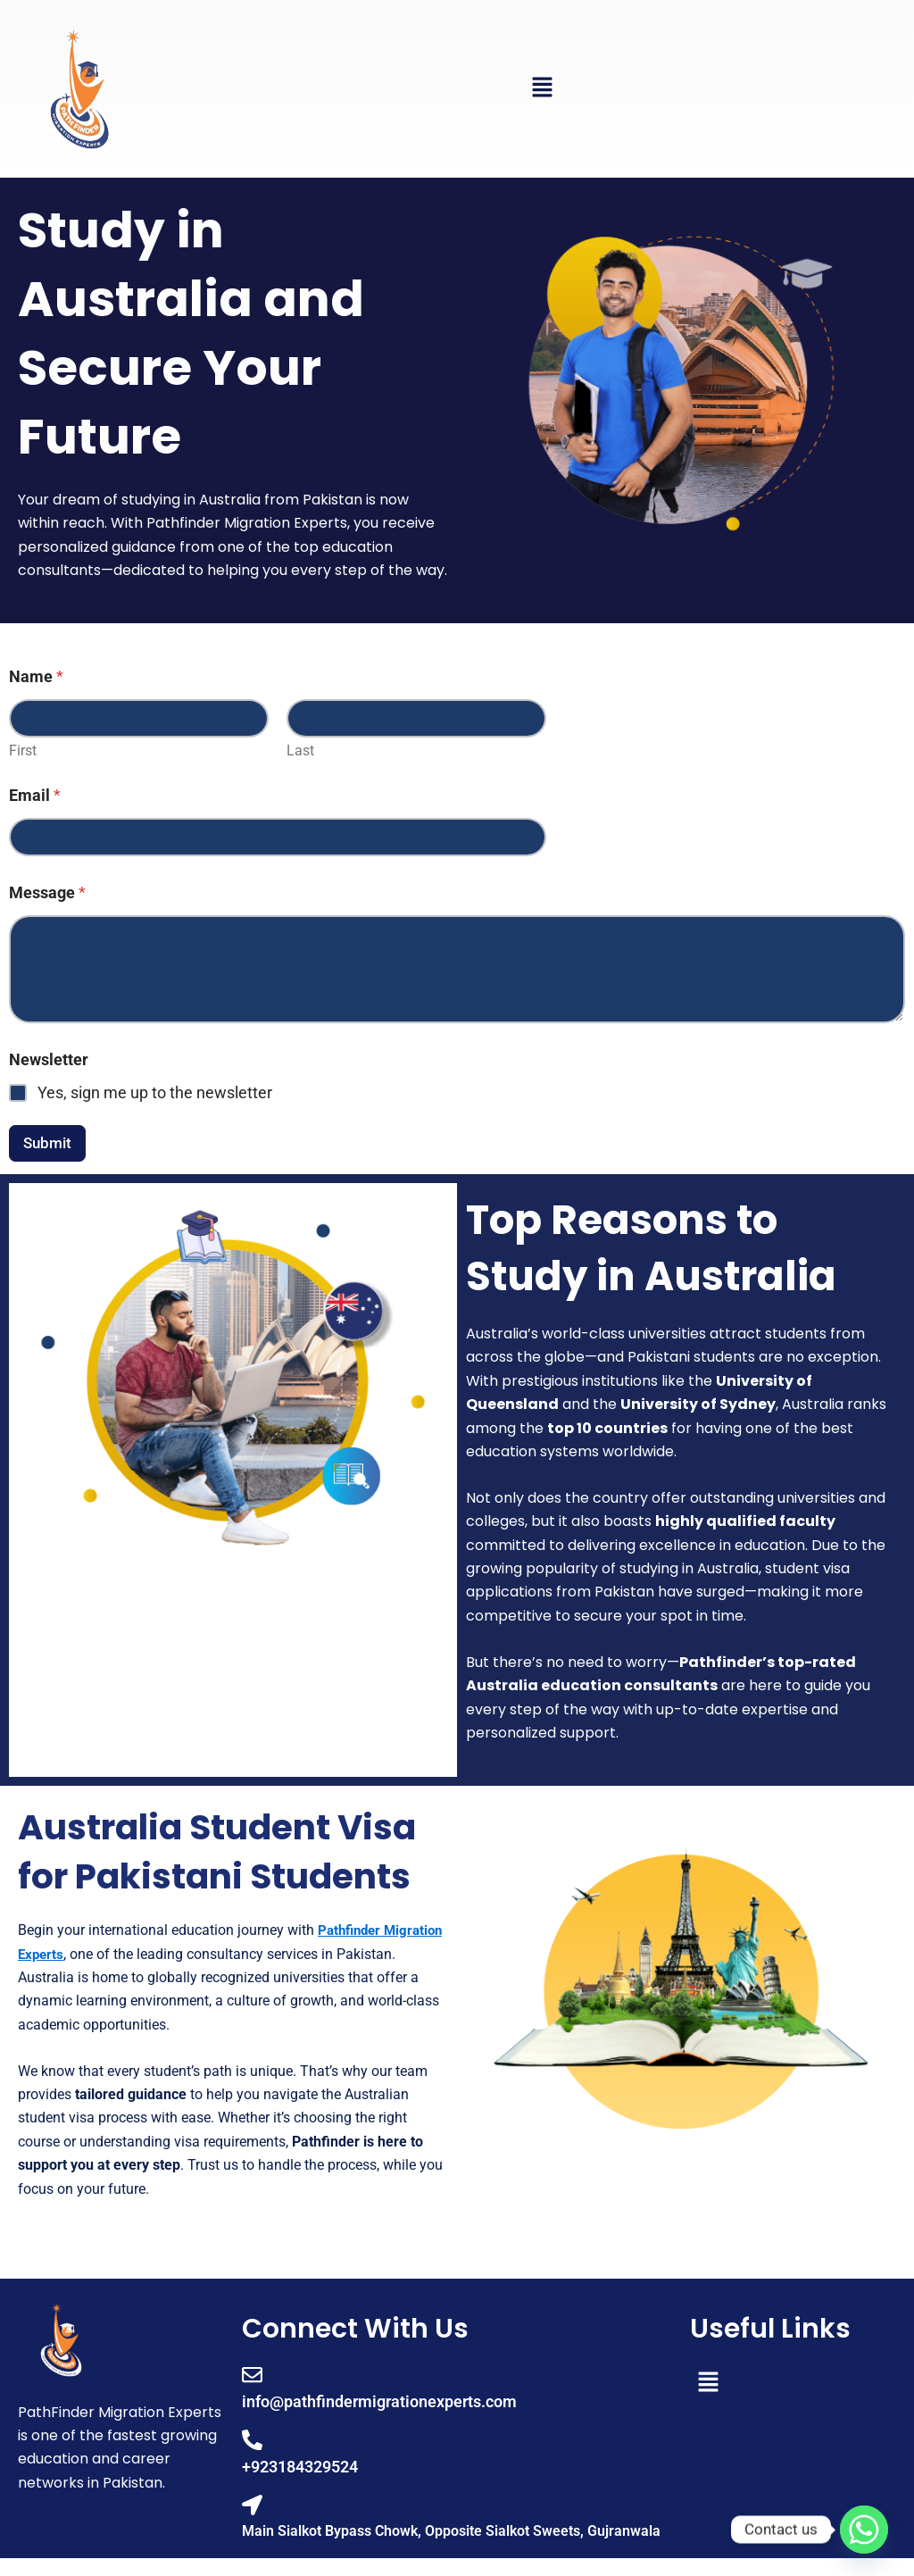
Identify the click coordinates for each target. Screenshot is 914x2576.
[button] (542, 88)
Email (35, 795)
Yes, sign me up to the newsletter (154, 1092)
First (23, 750)
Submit (47, 1143)
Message (47, 892)
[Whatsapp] (864, 2529)
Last (300, 750)
